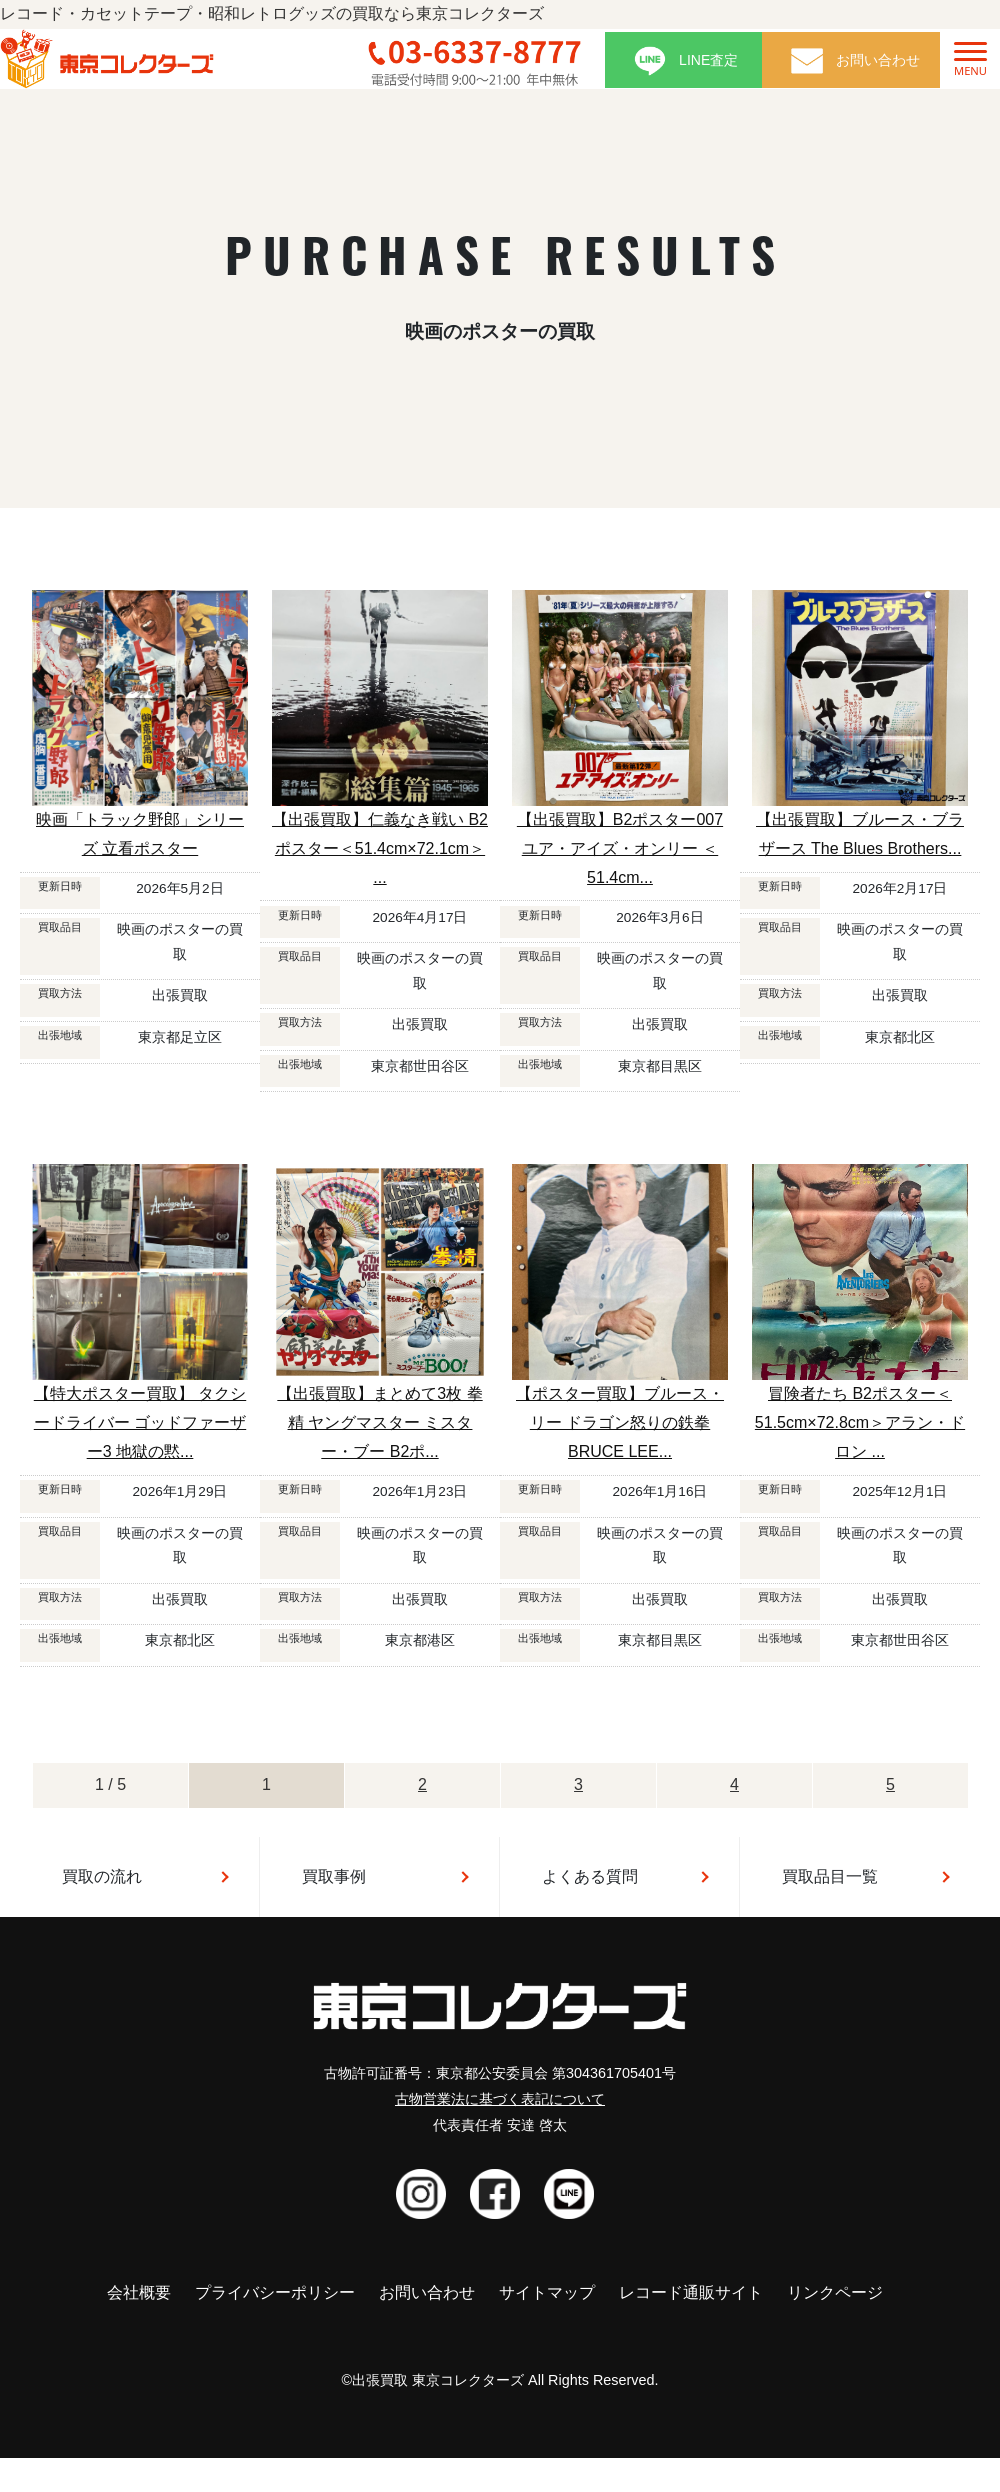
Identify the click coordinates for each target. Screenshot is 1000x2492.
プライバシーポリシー (275, 2292)
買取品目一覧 (830, 1876)
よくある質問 (590, 1876)
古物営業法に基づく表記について (500, 2099)
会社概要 (139, 2292)
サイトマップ (547, 2292)
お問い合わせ (427, 2292)
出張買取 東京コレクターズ (438, 2380)
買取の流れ (102, 1876)
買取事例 (334, 1876)
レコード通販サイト (691, 2292)
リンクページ (835, 2292)
